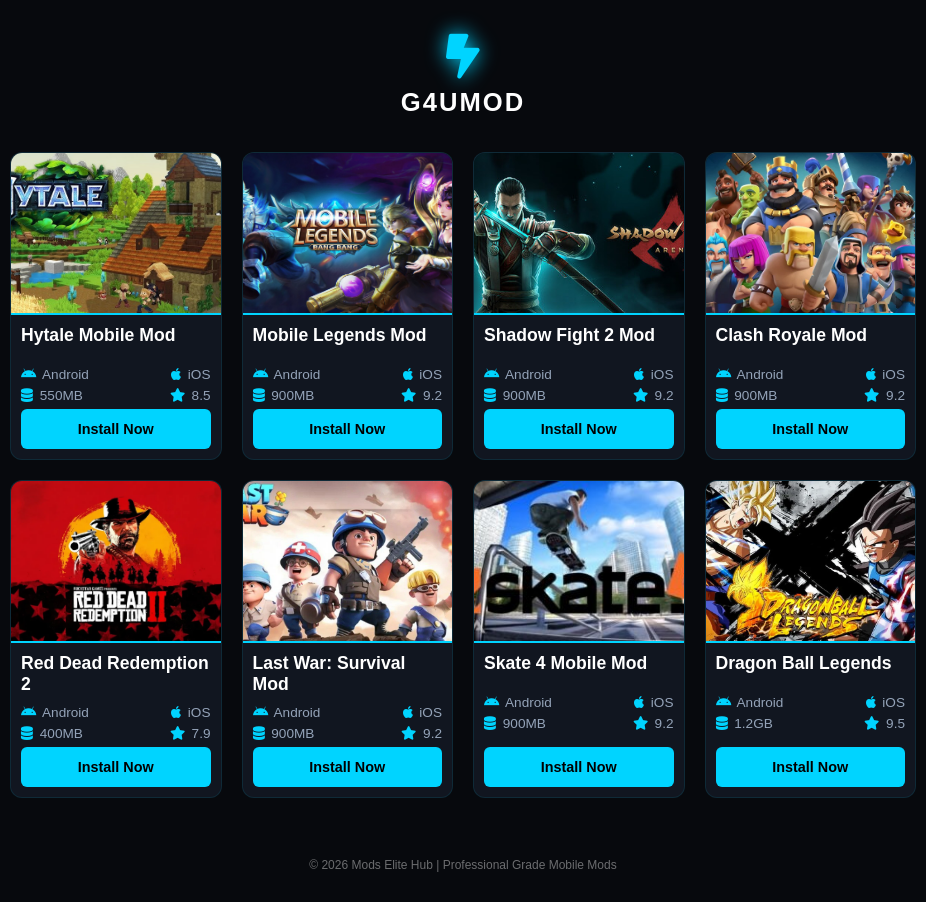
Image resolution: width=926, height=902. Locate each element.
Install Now (116, 429)
